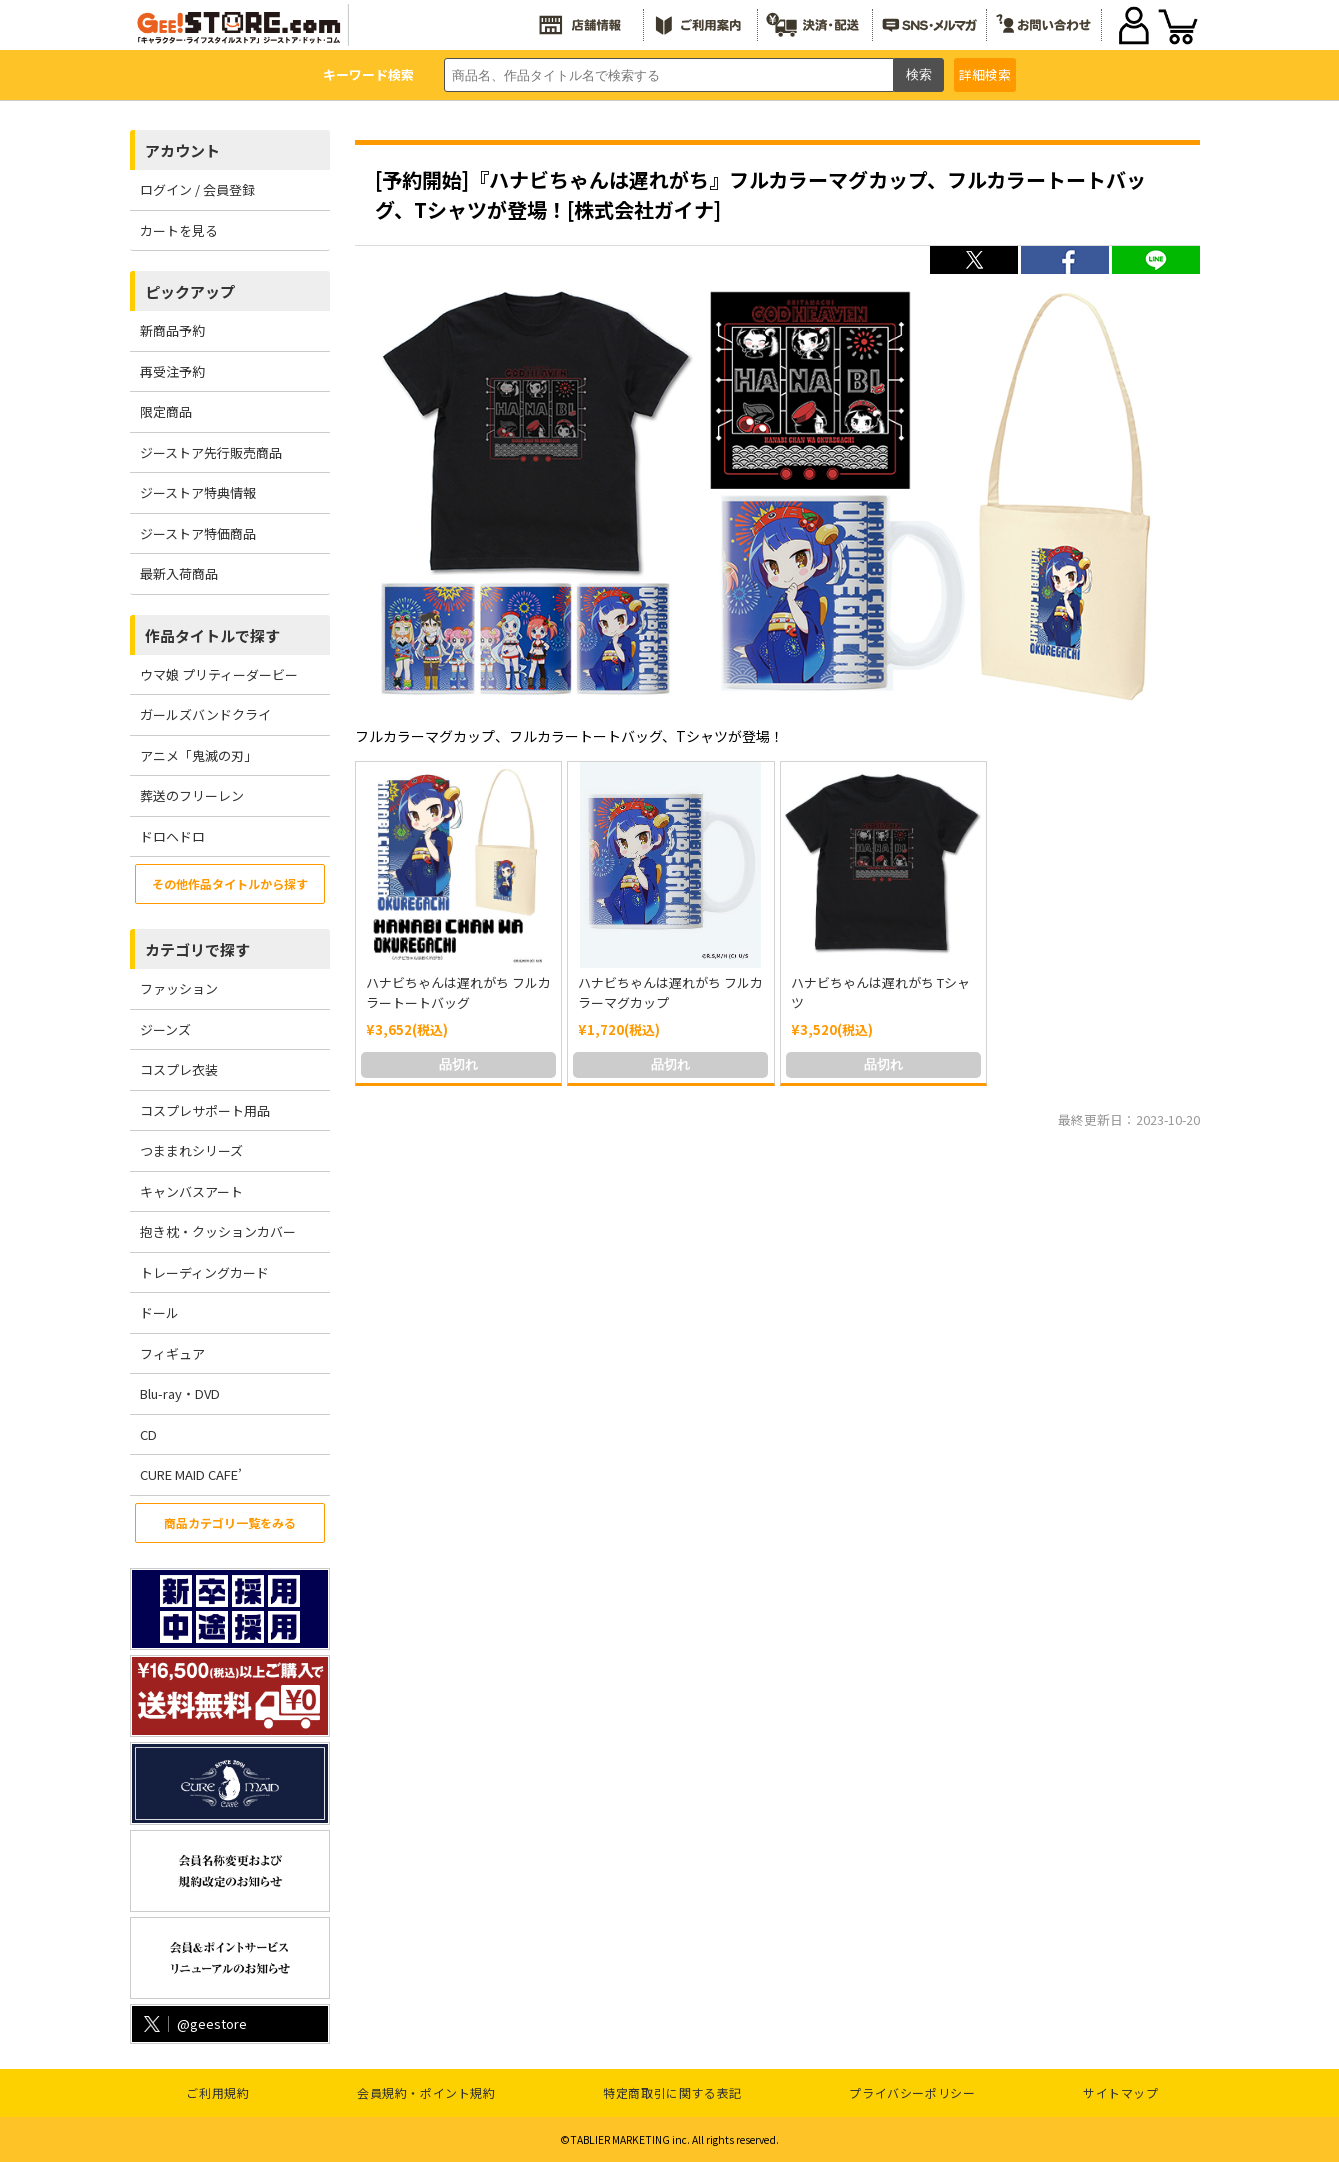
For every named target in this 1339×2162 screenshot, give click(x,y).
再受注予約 (172, 371)
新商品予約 (172, 330)
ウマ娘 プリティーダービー (219, 674)
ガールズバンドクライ (205, 714)
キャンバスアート (191, 1191)
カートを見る (179, 230)
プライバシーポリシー (912, 2092)
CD (148, 1434)
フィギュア (172, 1353)
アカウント (182, 150)
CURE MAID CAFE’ (191, 1474)
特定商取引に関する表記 (672, 2092)
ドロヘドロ (172, 836)
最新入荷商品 (179, 573)
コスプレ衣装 (179, 1069)
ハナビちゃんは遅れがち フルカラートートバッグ (458, 993)
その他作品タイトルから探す (230, 883)
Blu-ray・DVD (180, 1393)
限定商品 (166, 411)
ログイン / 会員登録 (197, 189)
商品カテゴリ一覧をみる (230, 1522)
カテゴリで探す (197, 949)
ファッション (179, 988)
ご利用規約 (217, 2092)
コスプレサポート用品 (205, 1110)
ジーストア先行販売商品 (211, 452)
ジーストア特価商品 (198, 533)
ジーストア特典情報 (198, 492)
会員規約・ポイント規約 (426, 2092)
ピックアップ (190, 291)
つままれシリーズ (191, 1150)
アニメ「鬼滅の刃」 (198, 755)
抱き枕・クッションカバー (218, 1231)
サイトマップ (1121, 2092)
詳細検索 (985, 74)
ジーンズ (165, 1029)
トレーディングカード (204, 1272)
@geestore (193, 2023)
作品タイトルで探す (212, 635)
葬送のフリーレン (192, 795)
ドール (159, 1312)
